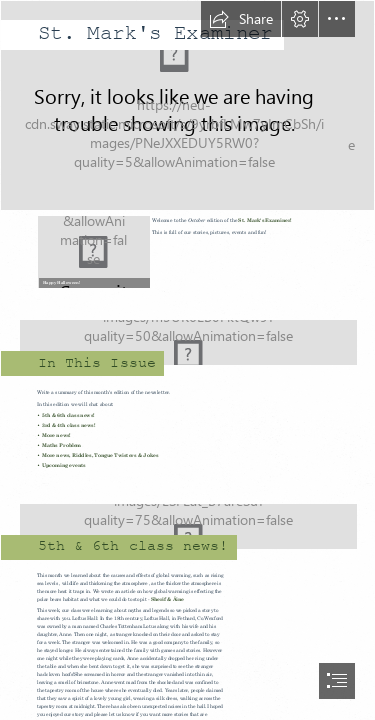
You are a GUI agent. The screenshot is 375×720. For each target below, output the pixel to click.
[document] (187, 360)
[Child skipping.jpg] (187, 336)
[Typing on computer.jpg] (187, 520)
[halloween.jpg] (93, 251)
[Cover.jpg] (187, 105)
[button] (241, 19)
